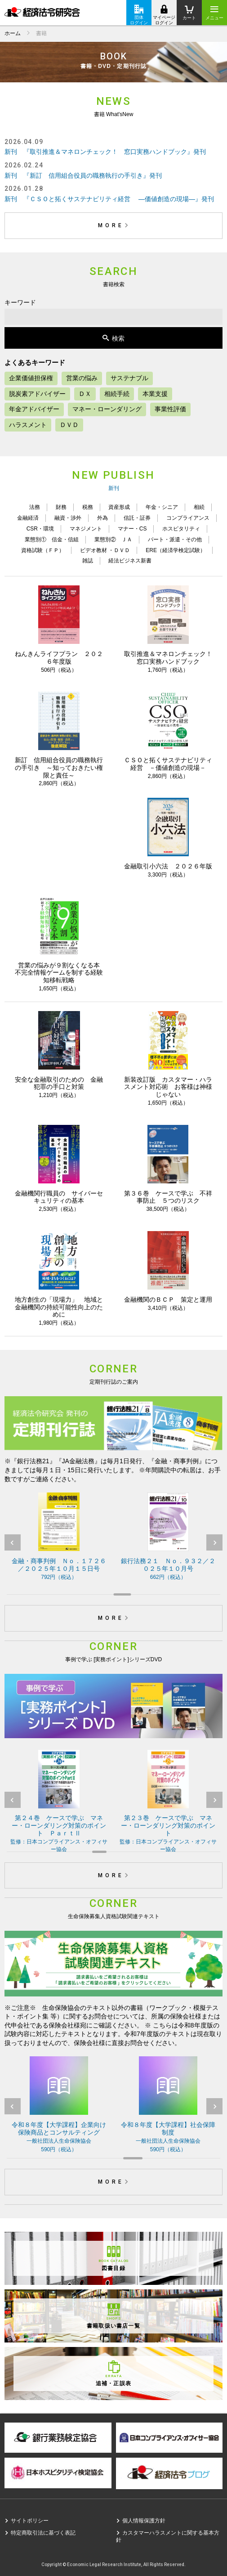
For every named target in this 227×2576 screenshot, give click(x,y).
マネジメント (86, 529)
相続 (199, 507)
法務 (34, 507)
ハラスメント (28, 424)
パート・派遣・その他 (175, 539)
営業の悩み (82, 378)
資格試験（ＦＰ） (42, 550)
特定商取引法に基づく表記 (43, 2533)
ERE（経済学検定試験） (175, 550)
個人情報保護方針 (143, 2521)
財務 (61, 507)
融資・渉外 (67, 518)
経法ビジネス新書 (129, 560)
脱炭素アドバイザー (37, 393)
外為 (102, 518)
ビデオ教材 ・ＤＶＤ (105, 550)
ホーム (12, 33)
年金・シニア (162, 507)
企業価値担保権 (31, 378)
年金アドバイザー (34, 409)
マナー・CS (132, 529)
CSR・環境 (40, 529)
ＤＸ (85, 393)
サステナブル (129, 378)
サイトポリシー (30, 2521)
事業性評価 (170, 409)
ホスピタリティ (181, 529)
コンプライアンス (187, 518)
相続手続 (116, 393)
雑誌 (87, 560)
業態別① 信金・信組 (52, 539)
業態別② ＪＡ (113, 539)
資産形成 (119, 507)
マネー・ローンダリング (107, 409)
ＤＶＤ (69, 424)
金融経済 (28, 518)
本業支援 (155, 393)
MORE (114, 225)
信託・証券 (137, 518)
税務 (87, 507)
